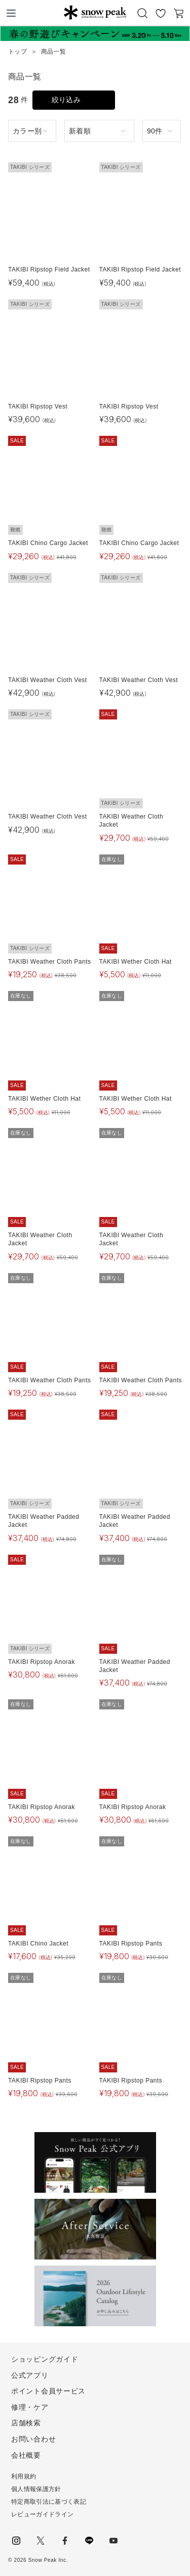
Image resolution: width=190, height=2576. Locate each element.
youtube (113, 2541)
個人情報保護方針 (36, 2489)
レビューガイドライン (42, 2514)
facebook (65, 2541)
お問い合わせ (33, 2439)
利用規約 (23, 2476)
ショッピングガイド (44, 2359)
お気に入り (161, 13)
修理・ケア (30, 2407)
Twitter (40, 2541)
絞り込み (66, 100)
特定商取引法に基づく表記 (48, 2501)
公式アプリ (30, 2375)
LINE (89, 2541)
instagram (16, 2541)
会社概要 (26, 2455)
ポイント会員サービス (48, 2391)
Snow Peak (95, 12)
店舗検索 (26, 2423)
